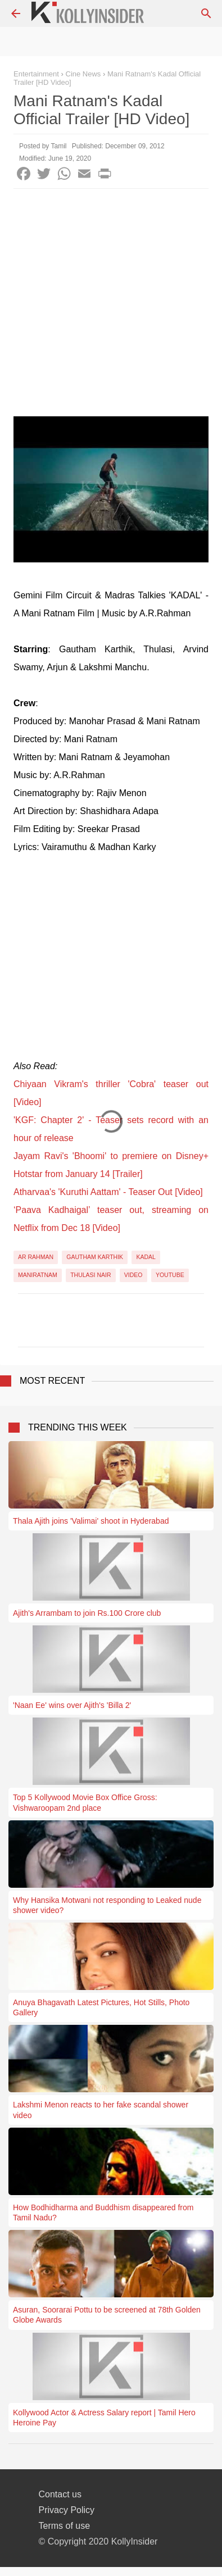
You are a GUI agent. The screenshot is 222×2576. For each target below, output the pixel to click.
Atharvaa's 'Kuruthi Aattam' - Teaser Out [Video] (108, 1192)
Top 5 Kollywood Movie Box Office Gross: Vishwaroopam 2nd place (85, 1802)
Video (133, 1274)
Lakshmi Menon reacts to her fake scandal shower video (100, 2109)
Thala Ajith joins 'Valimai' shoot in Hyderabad (91, 1520)
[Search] (206, 13)
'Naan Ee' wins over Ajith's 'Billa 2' (72, 1705)
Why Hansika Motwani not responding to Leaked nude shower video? (107, 1905)
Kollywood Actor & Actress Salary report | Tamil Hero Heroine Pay (104, 2417)
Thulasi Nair (90, 1274)
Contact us (60, 2494)
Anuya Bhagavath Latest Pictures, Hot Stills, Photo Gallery (101, 2007)
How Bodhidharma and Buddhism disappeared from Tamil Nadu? (103, 2212)
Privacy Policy (67, 2510)
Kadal (145, 1256)
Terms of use (64, 2525)
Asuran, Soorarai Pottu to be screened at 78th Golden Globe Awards (107, 2314)
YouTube (170, 1274)
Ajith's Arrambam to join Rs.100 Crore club (87, 1613)
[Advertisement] (111, 305)
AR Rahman (35, 1256)
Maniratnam (37, 1274)
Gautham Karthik (94, 1256)
